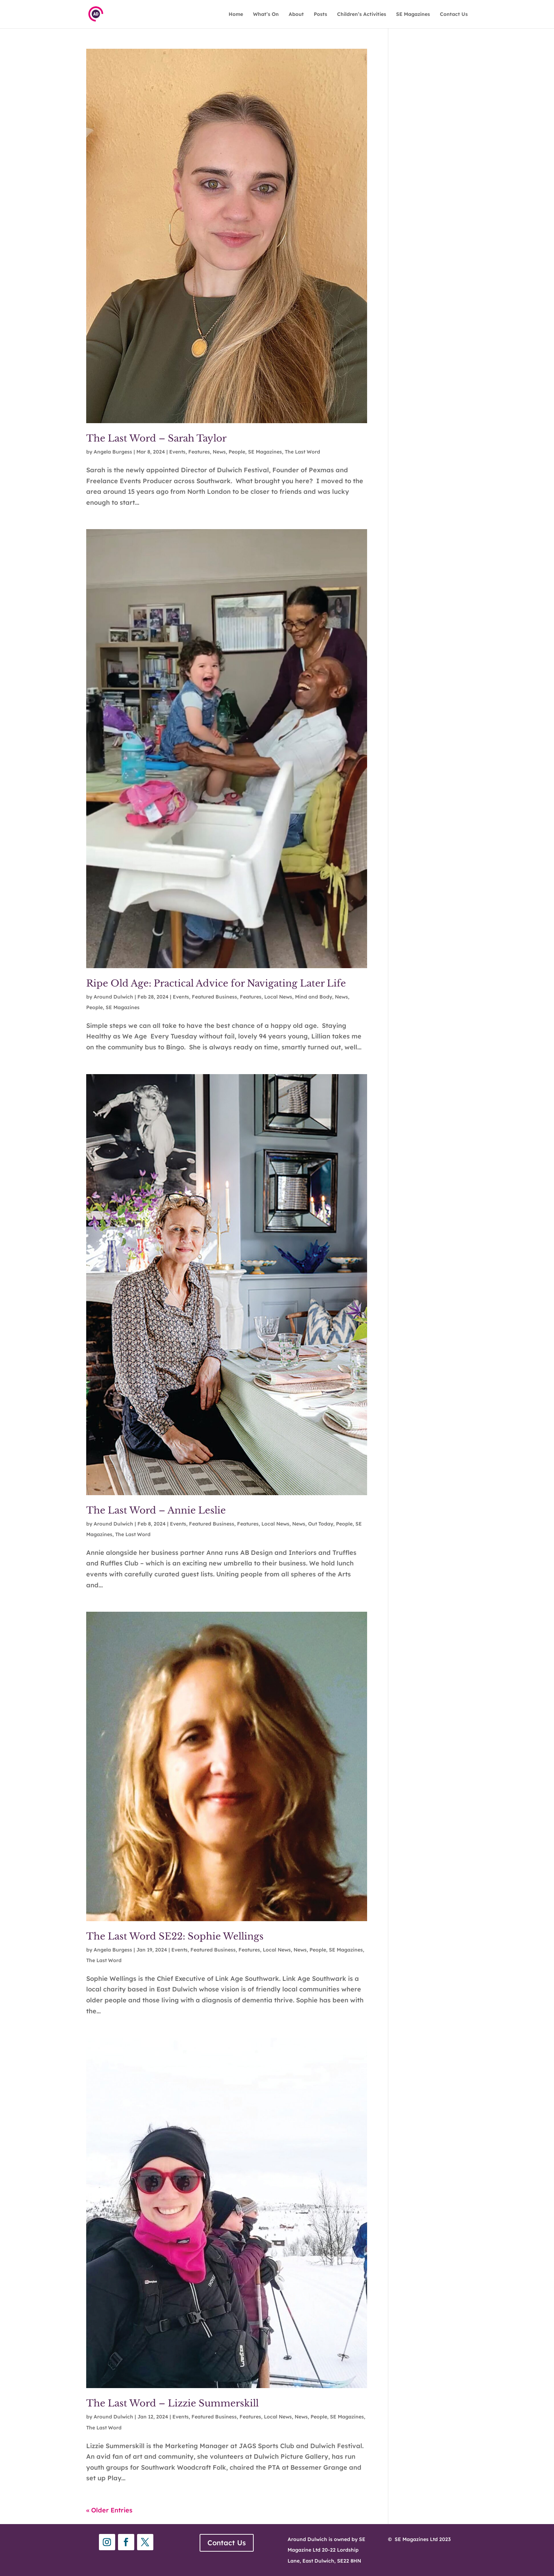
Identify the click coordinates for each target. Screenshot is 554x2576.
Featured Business (214, 997)
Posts (320, 14)
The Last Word (302, 452)
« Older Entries (109, 2510)
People (237, 452)
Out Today (320, 1524)
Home (236, 14)
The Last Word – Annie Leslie (156, 1510)
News (219, 452)
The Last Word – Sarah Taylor (157, 438)
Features (199, 452)
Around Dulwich (113, 997)
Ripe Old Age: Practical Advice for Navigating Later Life (218, 983)
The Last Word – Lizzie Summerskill (173, 2403)
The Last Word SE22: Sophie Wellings (175, 1936)
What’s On (266, 14)
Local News (278, 997)
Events (177, 452)
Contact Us (454, 14)
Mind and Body (313, 997)
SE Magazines (413, 14)
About (296, 14)
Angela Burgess (113, 452)
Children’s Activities (361, 14)
